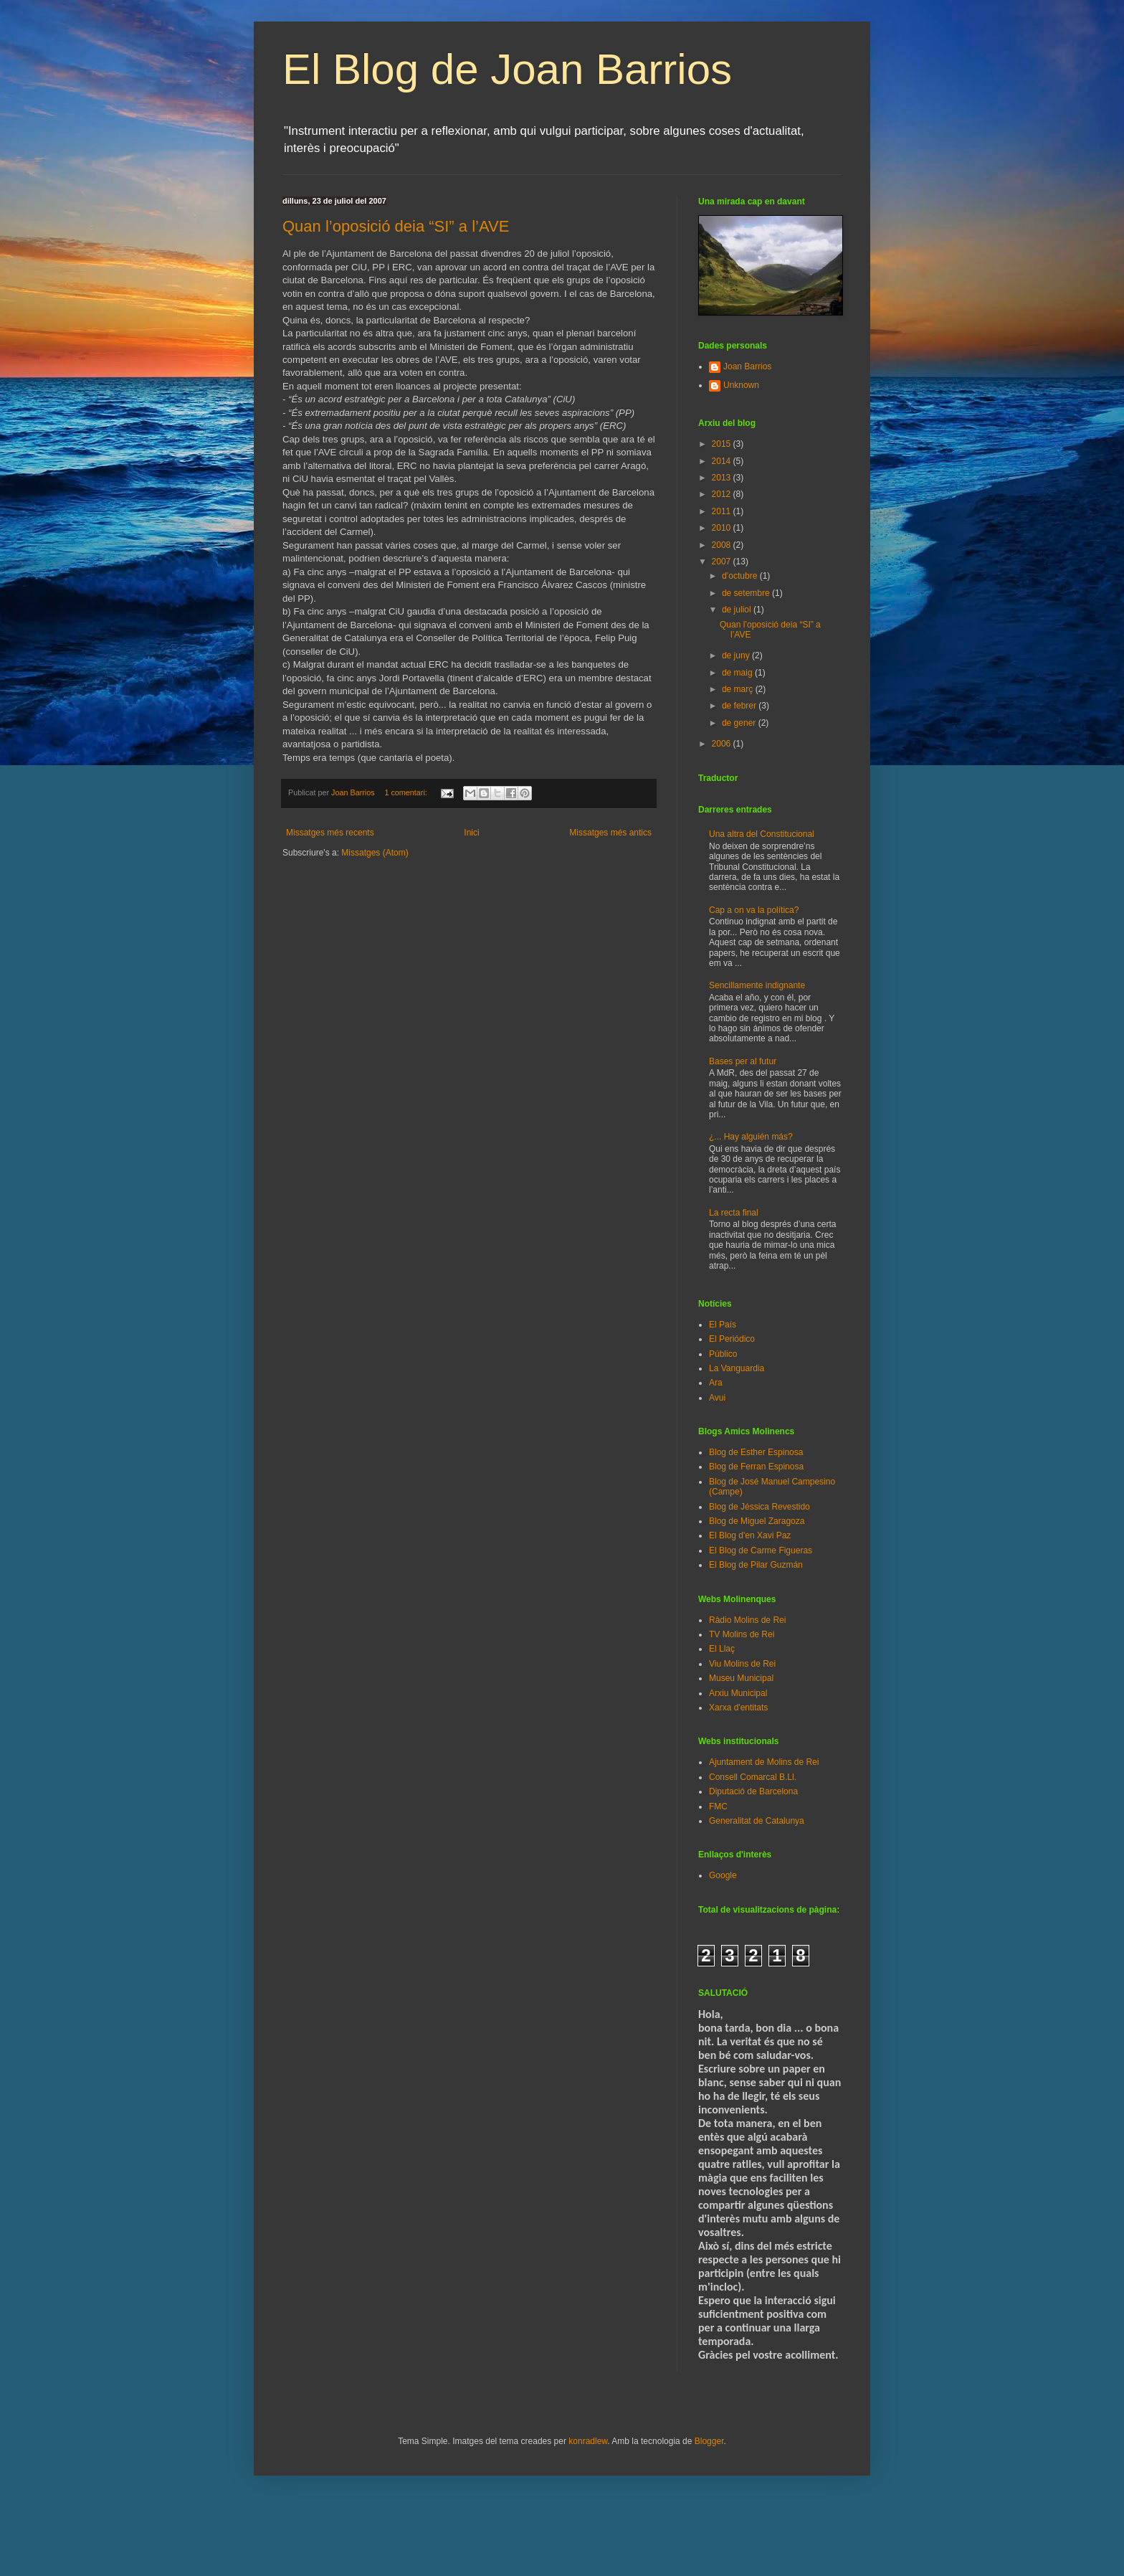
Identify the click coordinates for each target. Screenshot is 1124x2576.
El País (722, 1325)
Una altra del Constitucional (761, 834)
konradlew (587, 2441)
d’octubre (741, 576)
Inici (471, 833)
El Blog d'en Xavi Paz (750, 1535)
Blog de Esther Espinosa (756, 1452)
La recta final (733, 1213)
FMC (718, 1806)
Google (723, 1875)
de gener (740, 723)
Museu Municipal (741, 1678)
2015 (722, 444)
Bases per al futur (742, 1061)
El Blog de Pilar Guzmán (756, 1565)
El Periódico (732, 1339)
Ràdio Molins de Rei (747, 1620)
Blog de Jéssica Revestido (759, 1507)
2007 (722, 562)
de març (739, 689)
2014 (722, 461)
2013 (722, 478)
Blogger (709, 2441)
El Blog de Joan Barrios (507, 69)
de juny (737, 655)
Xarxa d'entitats (738, 1708)
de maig (738, 673)
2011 (722, 511)
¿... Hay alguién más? (751, 1137)
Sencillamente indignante (757, 985)
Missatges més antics (610, 833)
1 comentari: (406, 792)
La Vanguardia (736, 1368)
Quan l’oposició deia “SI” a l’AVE (395, 226)
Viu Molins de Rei (742, 1664)
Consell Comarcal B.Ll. (752, 1777)
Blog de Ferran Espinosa (756, 1467)
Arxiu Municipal (738, 1693)
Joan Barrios (747, 366)
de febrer (740, 706)
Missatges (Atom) (374, 853)
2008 (722, 545)
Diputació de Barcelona (753, 1791)
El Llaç (722, 1649)
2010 (722, 528)
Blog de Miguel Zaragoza (756, 1521)
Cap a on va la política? (754, 910)
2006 (722, 744)
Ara (716, 1383)
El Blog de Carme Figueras (760, 1550)
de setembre (747, 593)
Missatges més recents (330, 833)
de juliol (737, 610)
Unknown (741, 385)
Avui (717, 1398)
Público (723, 1354)
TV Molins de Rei (741, 1634)
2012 (722, 494)
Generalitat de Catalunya (756, 1821)
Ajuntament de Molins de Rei (764, 1762)
